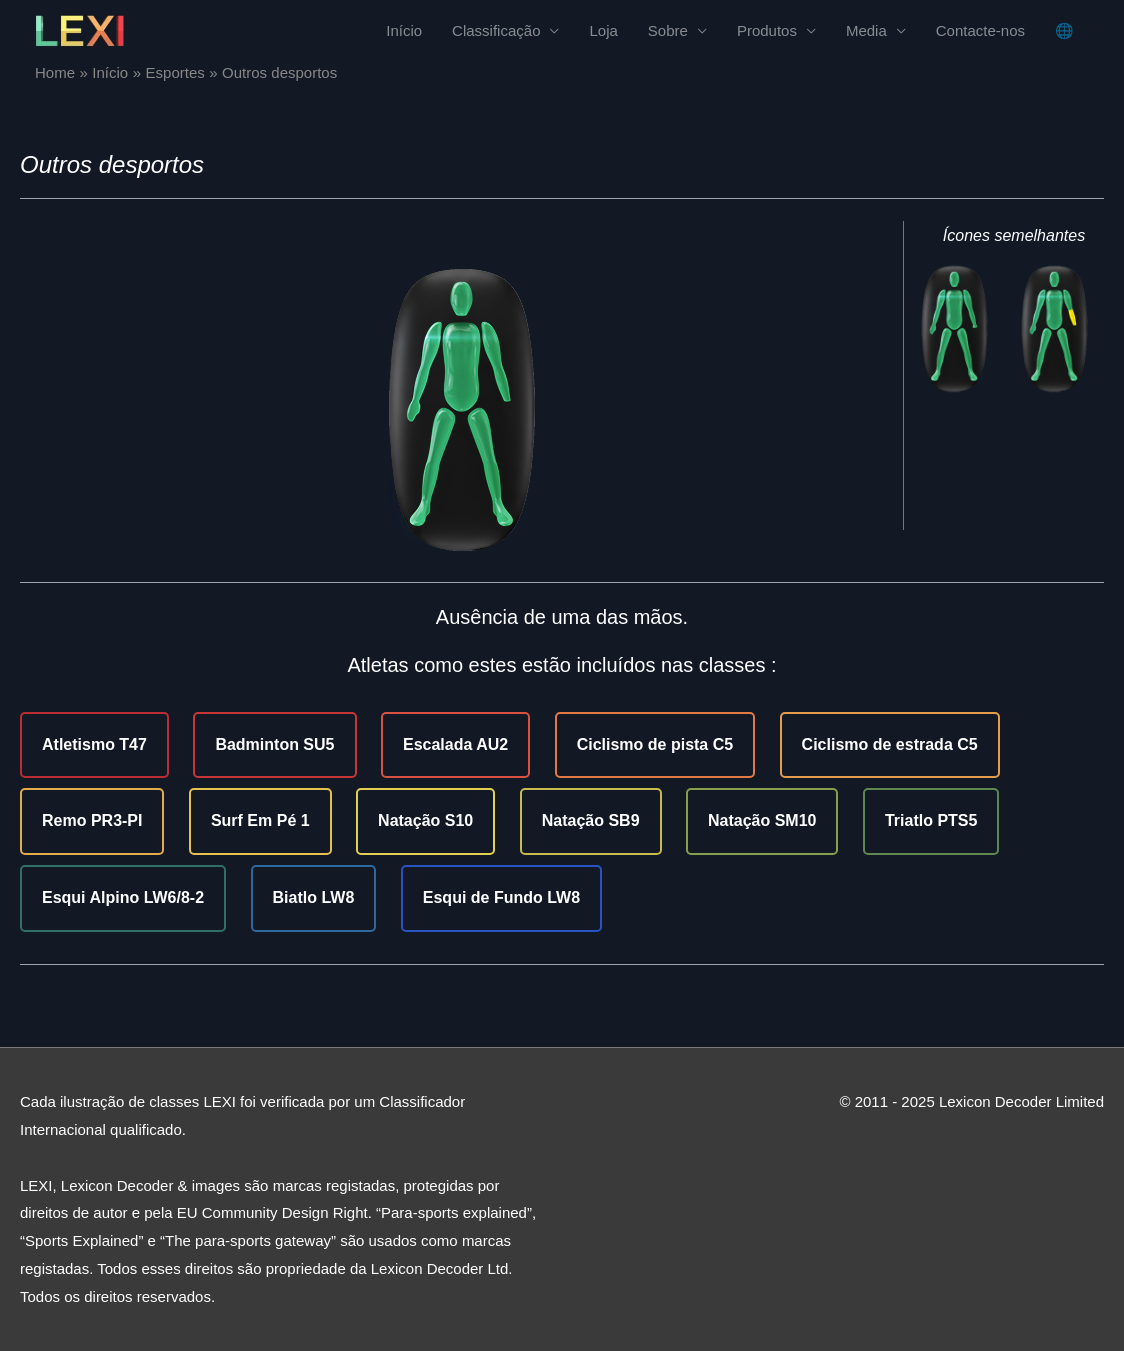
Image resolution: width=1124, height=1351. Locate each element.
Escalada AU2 (455, 744)
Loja (603, 30)
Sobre (668, 30)
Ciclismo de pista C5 (655, 744)
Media (866, 30)
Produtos (767, 30)
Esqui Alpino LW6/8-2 (123, 897)
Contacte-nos (980, 30)
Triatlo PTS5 (931, 820)
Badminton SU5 (274, 744)
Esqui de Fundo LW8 (501, 897)
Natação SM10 (762, 820)
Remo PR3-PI (92, 820)
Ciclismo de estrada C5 (890, 744)
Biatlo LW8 (314, 897)
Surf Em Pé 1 (260, 820)
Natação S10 (425, 820)
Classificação (496, 30)
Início (404, 30)
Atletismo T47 (94, 744)
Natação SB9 (591, 820)
